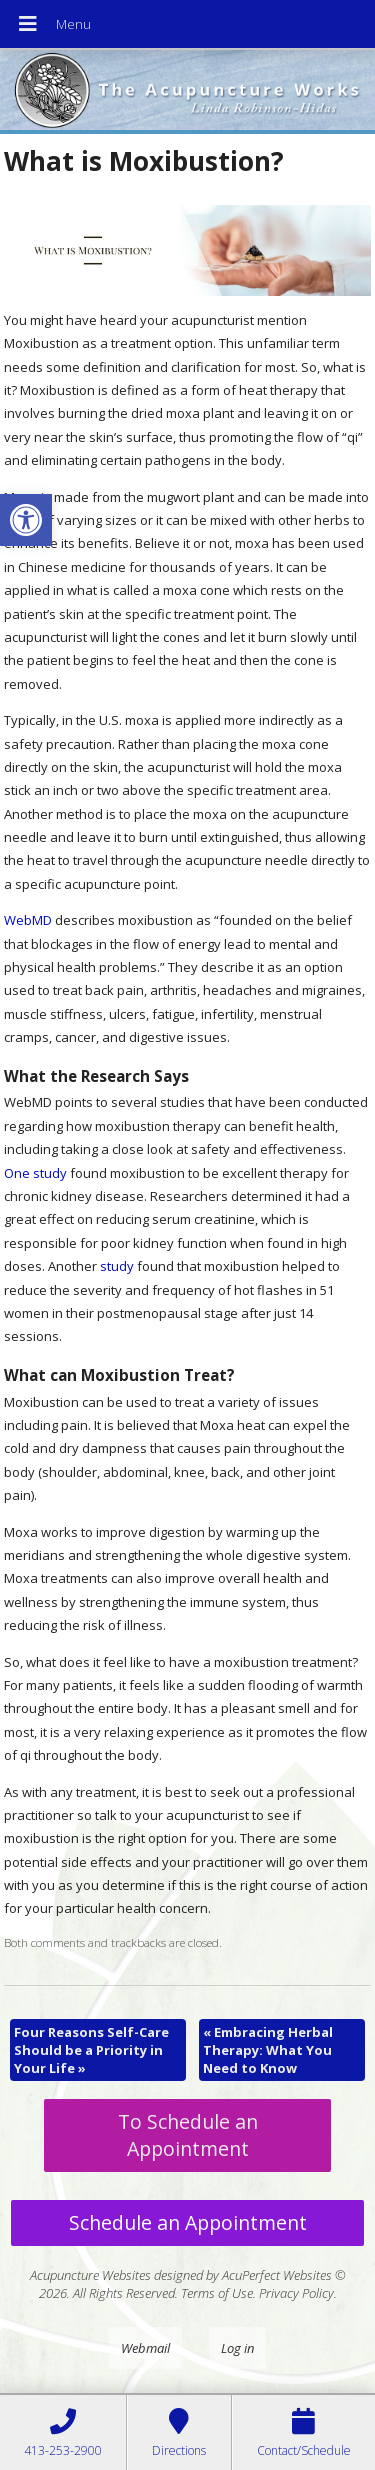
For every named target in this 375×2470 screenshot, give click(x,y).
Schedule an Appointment (188, 2222)
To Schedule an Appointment (188, 2135)
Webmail (145, 2348)
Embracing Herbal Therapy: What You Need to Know (268, 2050)
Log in (237, 2348)
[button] (26, 520)
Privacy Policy (296, 2293)
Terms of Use (217, 2293)
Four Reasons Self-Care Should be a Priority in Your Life (91, 2050)
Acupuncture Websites (90, 2275)
